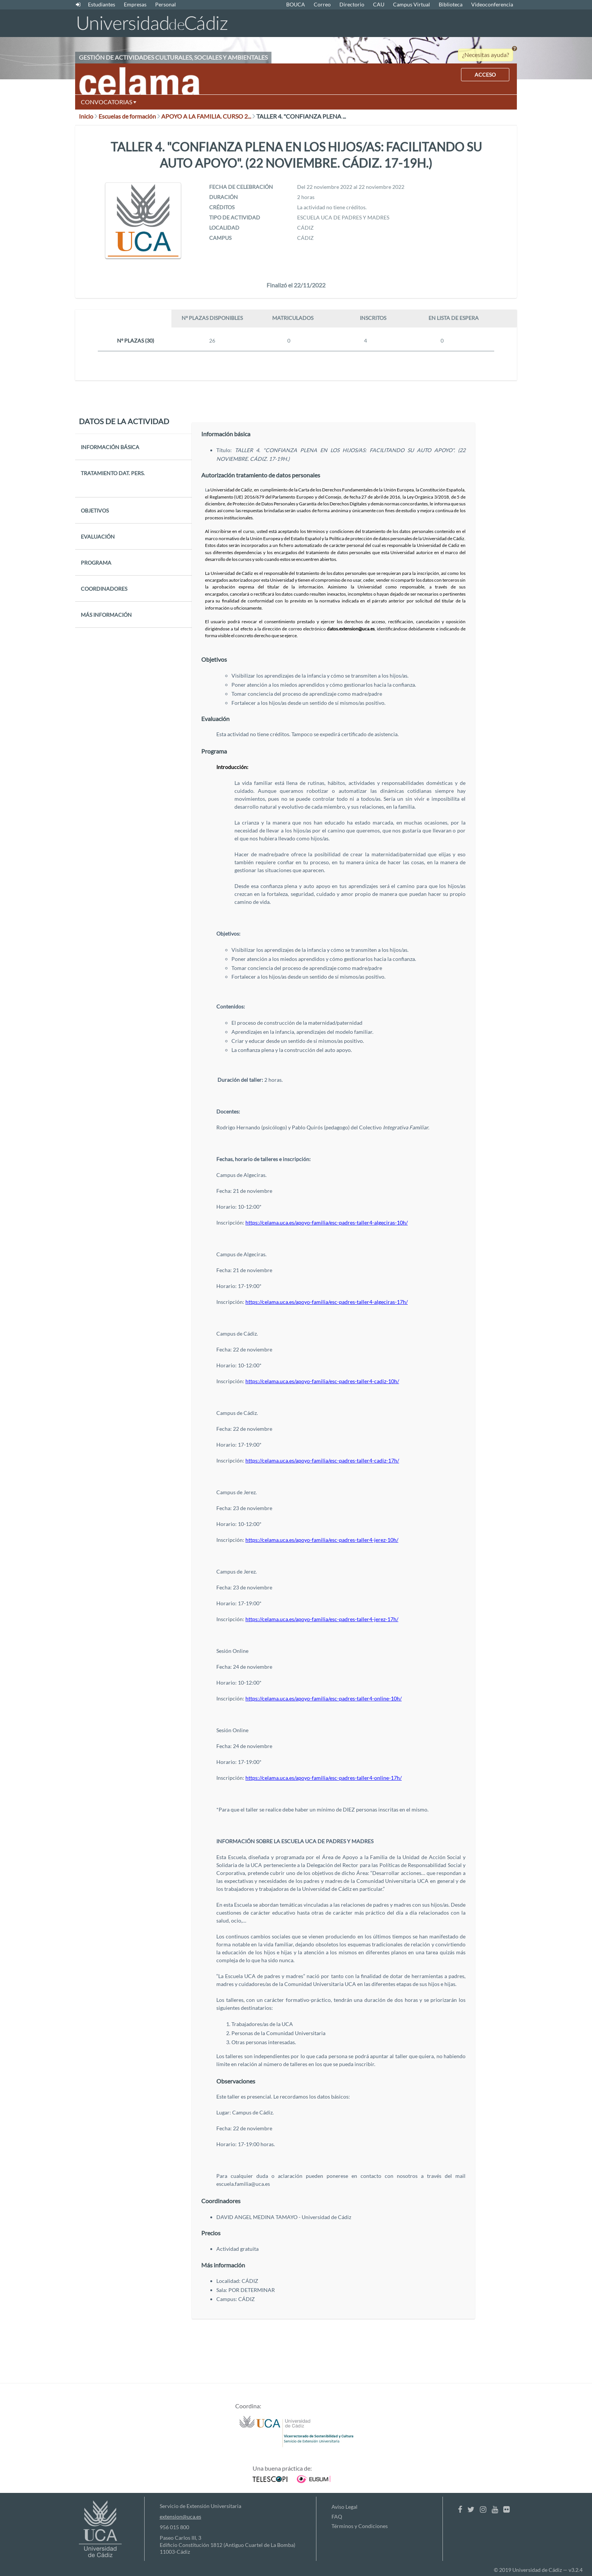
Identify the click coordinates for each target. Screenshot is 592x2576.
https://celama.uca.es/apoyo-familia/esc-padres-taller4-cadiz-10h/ (322, 1381)
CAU (378, 4)
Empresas (135, 4)
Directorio (351, 4)
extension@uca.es (180, 2516)
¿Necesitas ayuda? (485, 54)
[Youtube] (495, 2509)
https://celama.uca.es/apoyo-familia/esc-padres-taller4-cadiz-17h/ (322, 1460)
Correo (322, 4)
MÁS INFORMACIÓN (106, 615)
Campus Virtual (411, 4)
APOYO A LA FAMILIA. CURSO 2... (208, 116)
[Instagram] (483, 2509)
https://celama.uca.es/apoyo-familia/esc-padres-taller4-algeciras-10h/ (326, 1222)
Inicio (88, 116)
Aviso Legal (344, 2506)
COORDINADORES (104, 588)
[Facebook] (460, 2509)
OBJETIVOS (95, 510)
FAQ (336, 2516)
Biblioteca (450, 4)
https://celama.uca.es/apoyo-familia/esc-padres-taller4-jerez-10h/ (321, 1540)
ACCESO (485, 74)
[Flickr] (506, 2509)
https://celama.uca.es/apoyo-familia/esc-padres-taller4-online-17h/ (323, 1777)
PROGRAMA (96, 562)
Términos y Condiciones (359, 2526)
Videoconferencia (492, 4)
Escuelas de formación (129, 116)
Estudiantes (101, 4)
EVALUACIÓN (98, 536)
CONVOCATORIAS (108, 101)
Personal (165, 4)
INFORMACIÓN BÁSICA (110, 447)
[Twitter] (471, 2509)
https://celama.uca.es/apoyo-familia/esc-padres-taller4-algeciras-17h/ (326, 1302)
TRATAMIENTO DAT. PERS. (113, 473)
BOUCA (295, 4)
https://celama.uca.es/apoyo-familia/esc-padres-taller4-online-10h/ (323, 1698)
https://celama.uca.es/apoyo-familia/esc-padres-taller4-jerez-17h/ (321, 1619)
